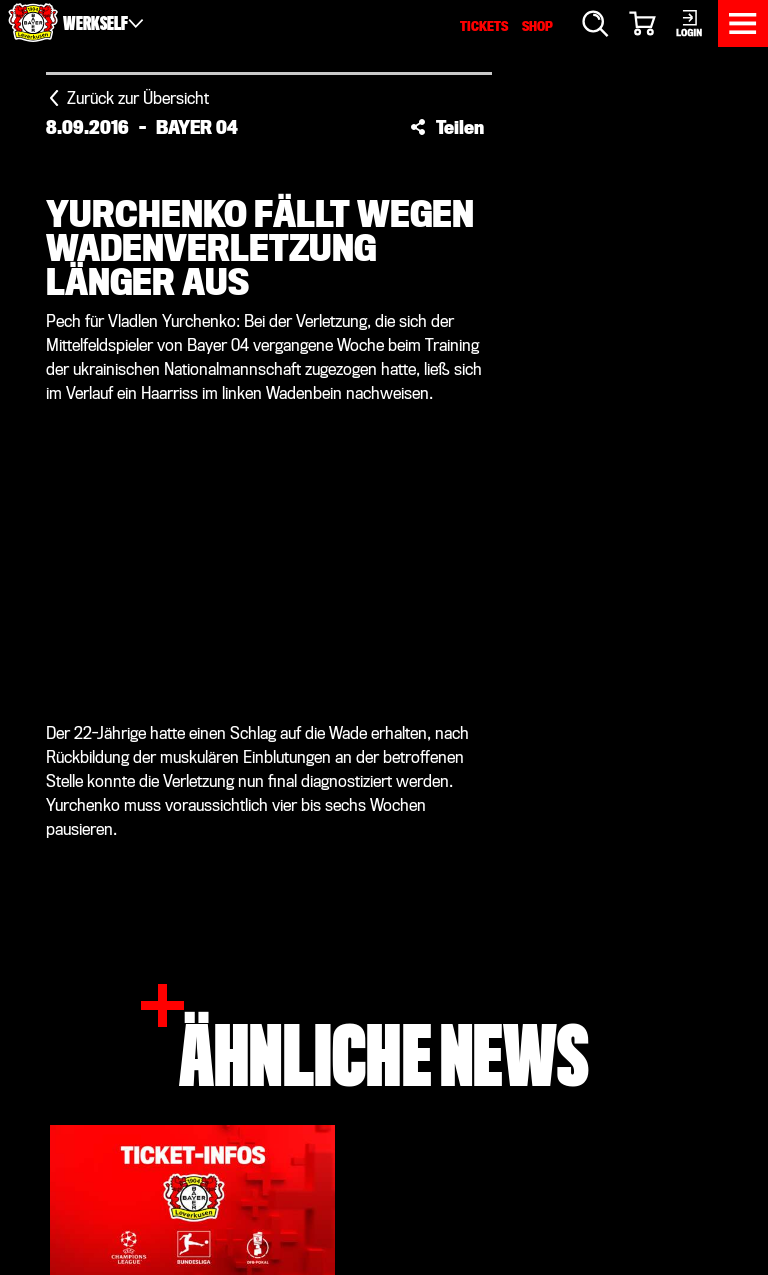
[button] (447, 127)
